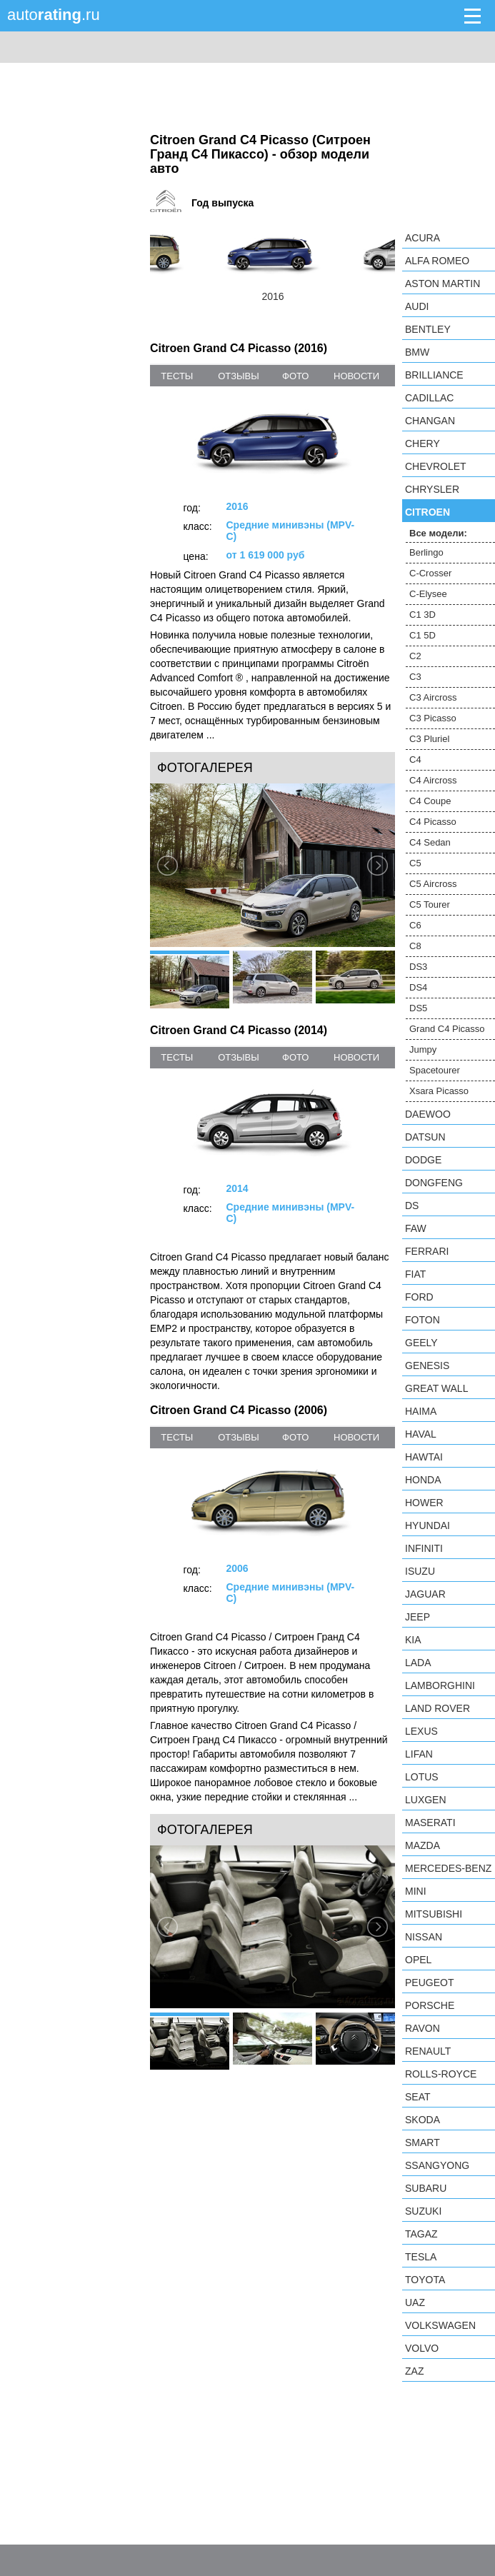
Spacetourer (434, 1070)
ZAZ (414, 2371)
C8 (415, 946)
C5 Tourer (429, 904)
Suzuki (423, 2211)
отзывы (238, 376)
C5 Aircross (432, 883)
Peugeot (429, 1982)
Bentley (428, 329)
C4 (415, 759)
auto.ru (53, 15)
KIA (413, 1639)
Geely (421, 1342)
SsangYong (437, 2165)
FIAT (415, 1274)
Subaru (425, 2188)
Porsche (429, 2005)
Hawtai (424, 1457)
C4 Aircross (432, 780)
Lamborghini (440, 1685)
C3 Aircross (432, 697)
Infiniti (424, 1548)
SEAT (418, 2097)
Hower (424, 1502)
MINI (415, 1891)
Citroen (427, 512)
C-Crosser (430, 573)
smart (422, 2142)
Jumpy (422, 1049)
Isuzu (420, 1571)
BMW (417, 352)
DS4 (418, 987)
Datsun (425, 1137)
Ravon (422, 2028)
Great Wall (436, 1388)
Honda (423, 1479)
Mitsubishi (433, 1914)
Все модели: (438, 533)
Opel (418, 1959)
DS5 (418, 1008)
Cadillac (429, 398)
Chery (422, 443)
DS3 (418, 966)
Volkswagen (440, 2325)
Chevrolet (435, 466)
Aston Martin (442, 283)
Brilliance (434, 375)
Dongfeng (434, 1182)
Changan (430, 420)
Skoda (422, 2119)
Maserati (430, 1822)
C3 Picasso (432, 718)
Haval (420, 1434)
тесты (177, 376)
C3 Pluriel (429, 738)
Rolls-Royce (440, 2074)
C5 (415, 863)
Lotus (422, 1777)
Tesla (420, 2256)
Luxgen (425, 1799)
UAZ (415, 2302)
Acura (422, 238)
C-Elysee (428, 593)
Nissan (423, 1937)
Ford (419, 1297)
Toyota (425, 2279)
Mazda (422, 1845)
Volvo (422, 2348)
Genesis (427, 1365)
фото (295, 376)
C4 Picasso (432, 821)
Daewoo (428, 1114)
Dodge (423, 1160)
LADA (418, 1662)
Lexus (421, 1731)
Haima (420, 1411)
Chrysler (432, 489)
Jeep (417, 1617)
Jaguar (425, 1594)
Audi (417, 306)
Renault (428, 2051)
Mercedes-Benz (448, 1868)
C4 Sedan (430, 842)
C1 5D (422, 635)
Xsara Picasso (439, 1091)
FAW (415, 1228)
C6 (415, 925)
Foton (422, 1319)
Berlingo (426, 552)
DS (412, 1205)
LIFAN (419, 1754)
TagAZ (421, 2234)
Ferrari (427, 1251)
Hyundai (427, 1525)
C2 (415, 656)
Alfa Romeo (437, 260)
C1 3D (422, 614)
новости (356, 376)
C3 (415, 676)
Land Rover (437, 1708)
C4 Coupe (430, 801)
